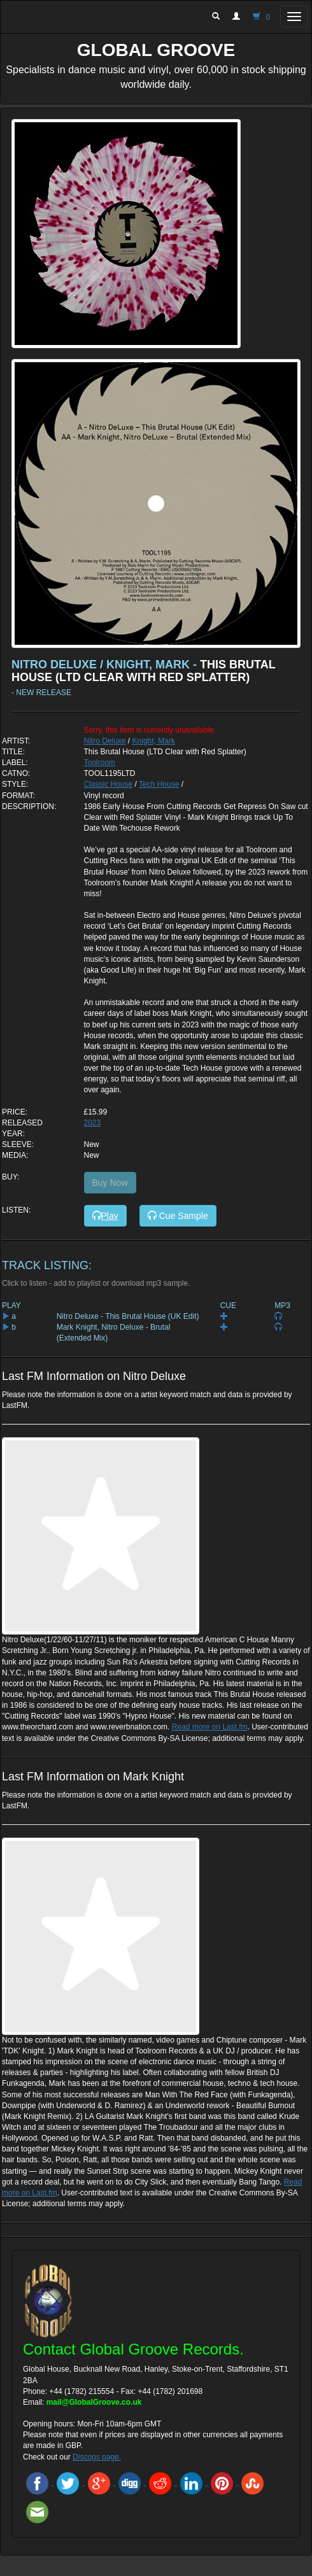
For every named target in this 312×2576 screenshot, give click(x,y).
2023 (92, 1122)
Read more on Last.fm (210, 1726)
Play (105, 1216)
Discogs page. (97, 2457)
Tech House (159, 784)
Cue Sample (178, 1216)
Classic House (108, 784)
